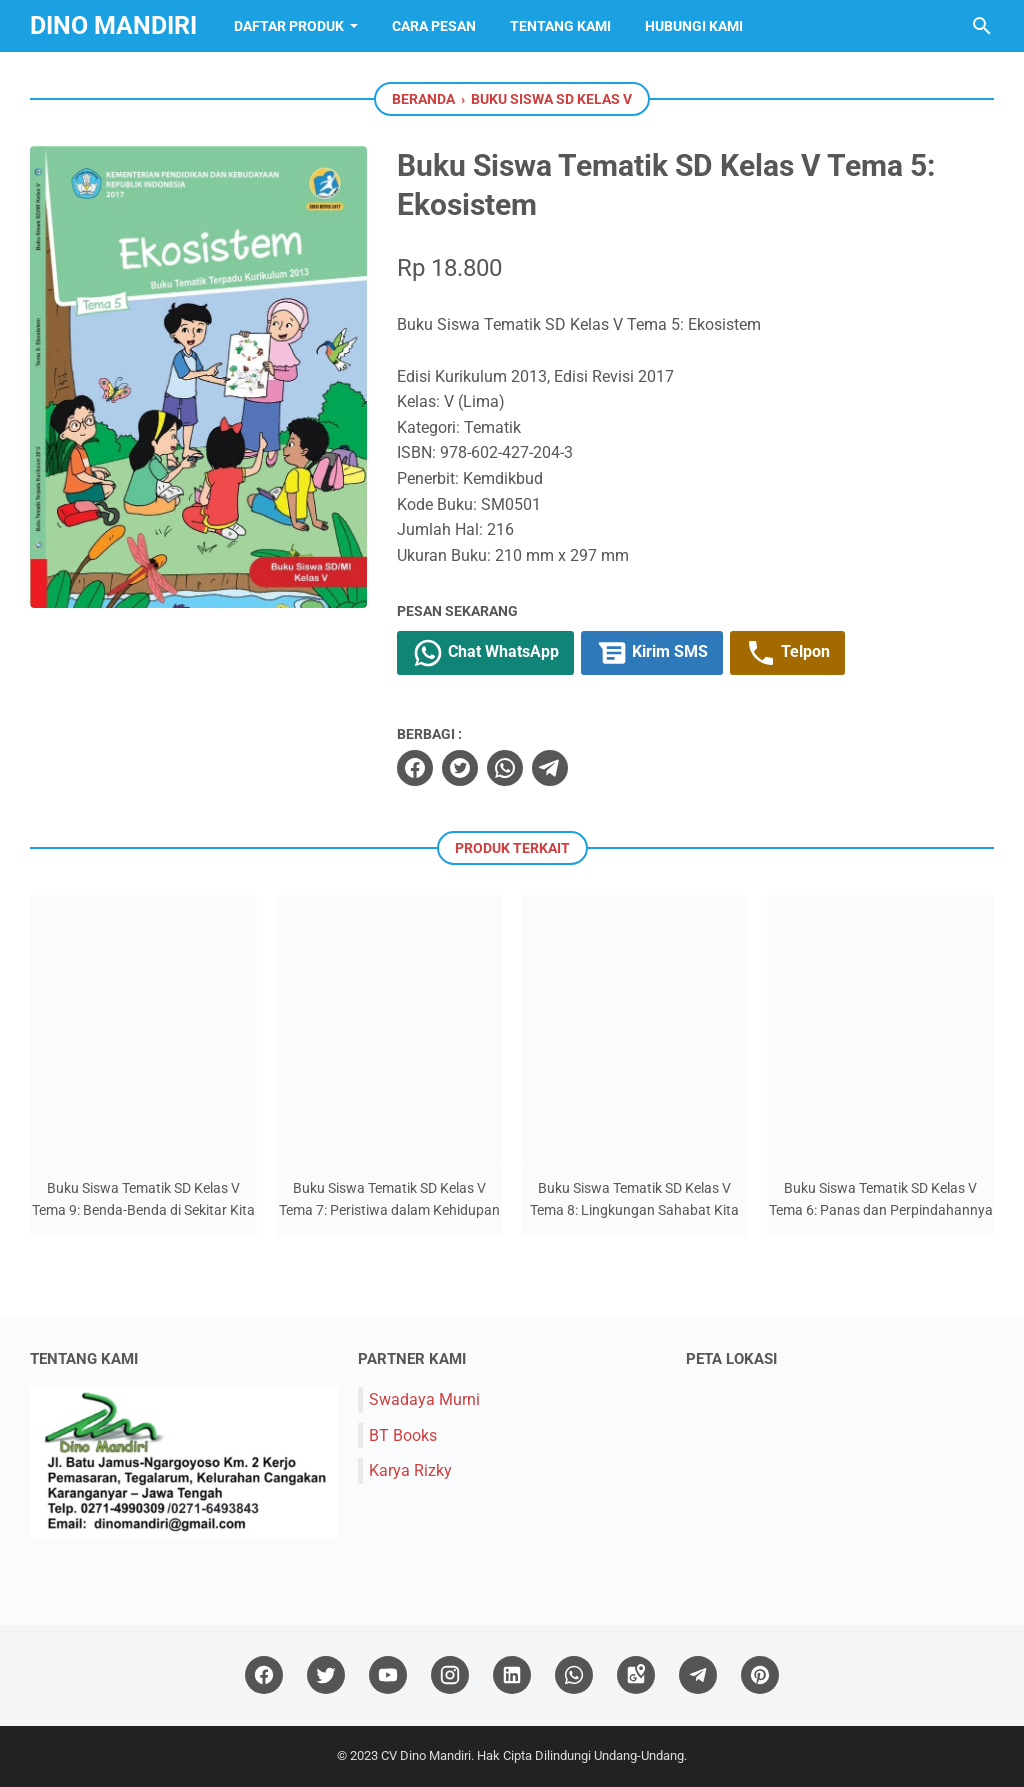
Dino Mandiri (113, 25)
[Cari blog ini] (982, 26)
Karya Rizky (410, 1470)
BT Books (403, 1435)
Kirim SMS (652, 653)
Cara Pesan (434, 26)
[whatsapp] (505, 768)
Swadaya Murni (424, 1399)
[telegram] (550, 768)
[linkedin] (512, 1675)
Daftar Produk (289, 26)
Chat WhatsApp (485, 653)
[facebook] (415, 768)
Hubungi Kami (694, 26)
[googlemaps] (636, 1675)
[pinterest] (760, 1675)
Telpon (787, 653)
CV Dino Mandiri (426, 1755)
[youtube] (388, 1675)
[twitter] (460, 768)
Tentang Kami (560, 26)
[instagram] (450, 1675)
